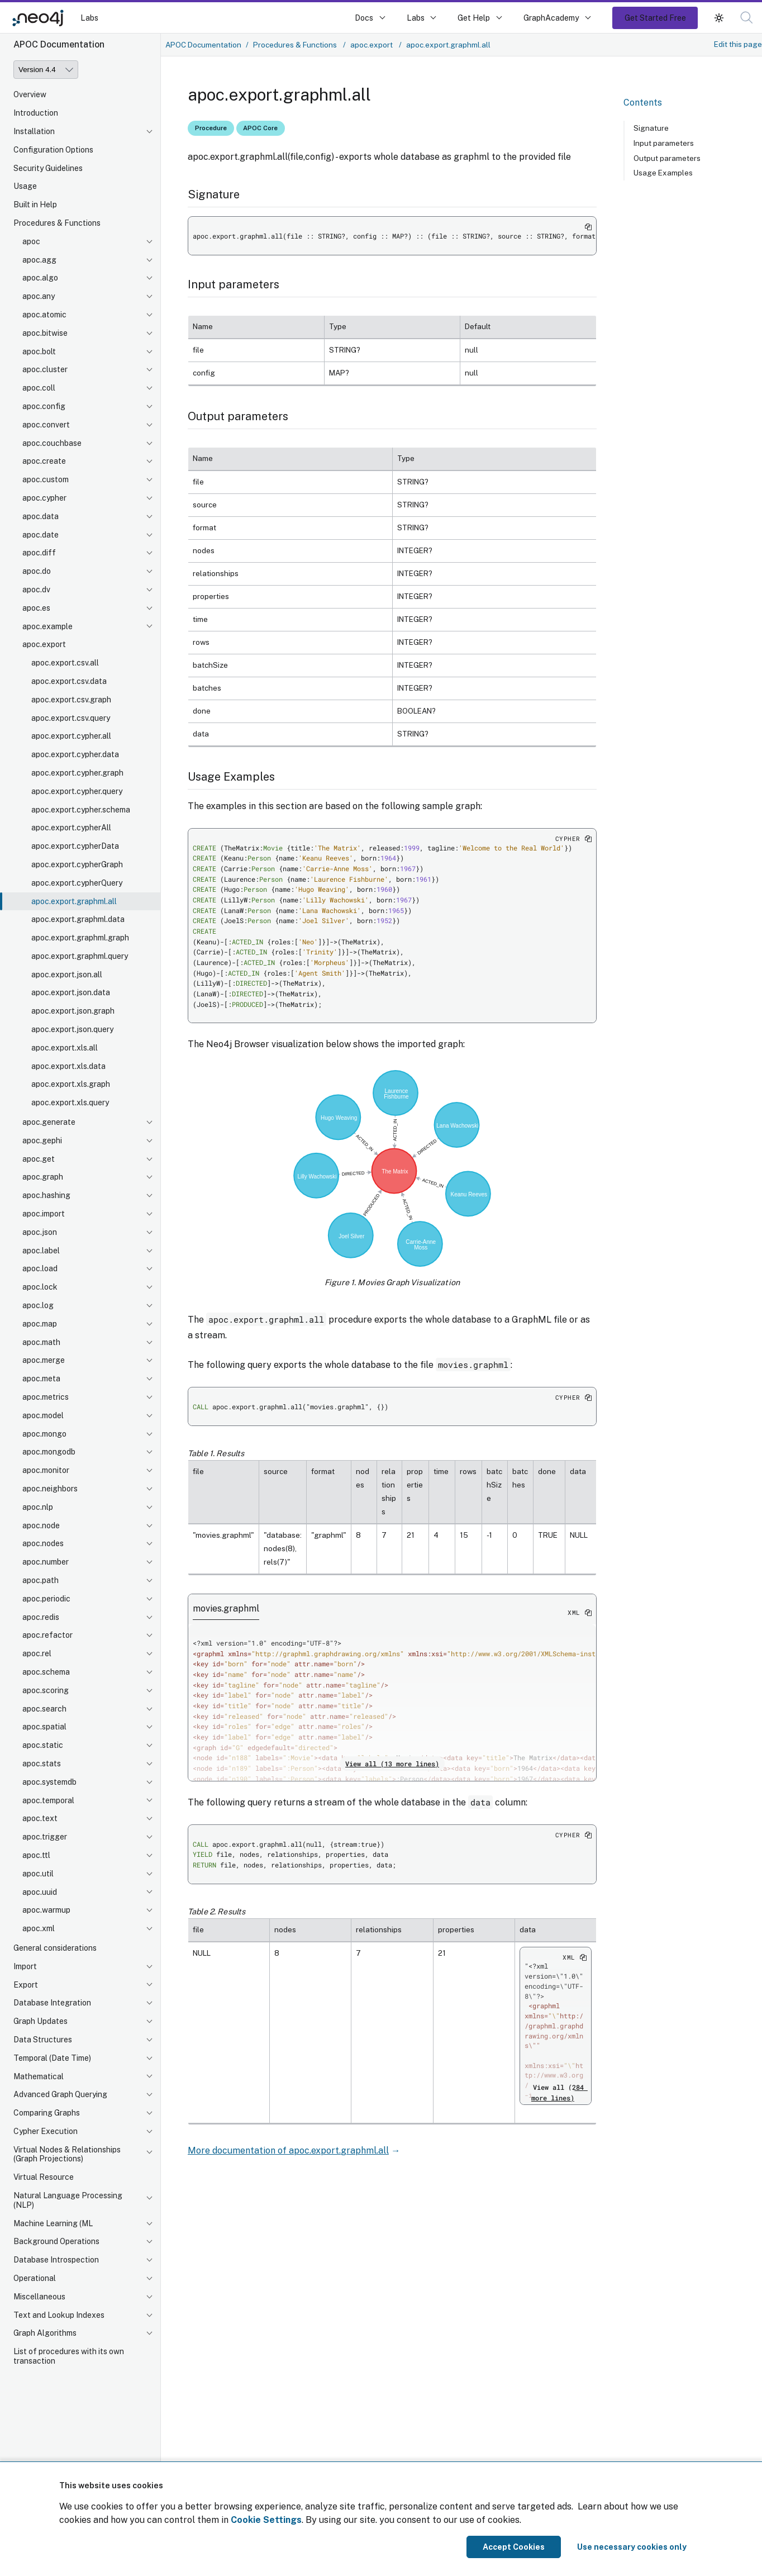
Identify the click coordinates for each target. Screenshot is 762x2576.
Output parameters (667, 158)
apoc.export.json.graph (73, 1010)
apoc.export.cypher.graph (77, 772)
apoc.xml (38, 1928)
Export (25, 1984)
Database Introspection (56, 2259)
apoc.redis (40, 1617)
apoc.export (44, 644)
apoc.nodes (43, 1543)
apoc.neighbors (50, 1488)
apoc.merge (43, 1360)
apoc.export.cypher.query (76, 791)
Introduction (35, 112)
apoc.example (47, 626)
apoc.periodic (46, 1598)
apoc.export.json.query (72, 1029)
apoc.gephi (42, 1140)
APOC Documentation (203, 44)
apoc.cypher (44, 497)
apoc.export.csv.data (69, 681)
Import (25, 1966)
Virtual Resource (43, 2177)
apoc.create (44, 461)
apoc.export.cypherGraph (77, 864)
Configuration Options (53, 149)
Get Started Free (655, 17)
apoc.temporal (48, 1800)
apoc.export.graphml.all (74, 901)
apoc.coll (38, 387)
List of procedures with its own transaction (68, 2356)
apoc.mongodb (48, 1451)
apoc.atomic (44, 314)
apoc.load (40, 1268)
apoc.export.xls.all (64, 1047)
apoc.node (41, 1525)
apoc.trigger (44, 1836)
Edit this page (738, 44)
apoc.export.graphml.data (78, 919)
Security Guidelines (48, 168)
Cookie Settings (266, 2520)
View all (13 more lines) (392, 1763)
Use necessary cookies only (632, 2546)
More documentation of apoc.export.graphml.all (288, 2150)
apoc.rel (36, 1653)
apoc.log (38, 1305)
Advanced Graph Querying (60, 2094)
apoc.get (38, 1158)
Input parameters (664, 143)
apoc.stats (41, 1763)
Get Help (474, 17)
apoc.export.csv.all (65, 662)
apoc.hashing (46, 1195)
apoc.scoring (45, 1690)
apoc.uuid (39, 1892)
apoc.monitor (45, 1470)
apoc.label (41, 1250)
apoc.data (40, 516)
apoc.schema (46, 1671)
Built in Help (35, 204)
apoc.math (41, 1342)
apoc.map (39, 1323)
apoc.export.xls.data (68, 1066)
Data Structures (42, 2039)
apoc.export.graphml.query (79, 956)
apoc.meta (41, 1378)
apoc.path (40, 1580)
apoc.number (45, 1561)
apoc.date (40, 534)
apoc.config (43, 406)
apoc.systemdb (49, 1781)
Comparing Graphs (46, 2112)
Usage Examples (663, 172)
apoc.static (42, 1745)
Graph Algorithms (45, 2332)
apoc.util (38, 1873)
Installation (34, 131)
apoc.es (36, 607)
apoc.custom (45, 479)
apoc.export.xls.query (70, 1102)
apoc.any (38, 296)
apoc (31, 241)
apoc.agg (39, 259)
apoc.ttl (36, 1855)
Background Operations (56, 2241)
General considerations (55, 1947)
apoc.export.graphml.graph (80, 937)
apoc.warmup (46, 1909)
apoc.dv (36, 589)
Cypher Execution (45, 2131)
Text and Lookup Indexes (58, 2315)
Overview (29, 94)
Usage (25, 186)
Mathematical (38, 2076)
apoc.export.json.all (66, 974)
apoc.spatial (44, 1726)
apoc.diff (39, 552)
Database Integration (52, 2002)
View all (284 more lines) (559, 2092)
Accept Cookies (514, 2546)
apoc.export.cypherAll (71, 827)
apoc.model (43, 1415)
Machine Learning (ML (53, 2223)
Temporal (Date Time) (52, 2058)
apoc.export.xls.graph (70, 1084)
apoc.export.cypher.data (75, 754)
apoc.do (36, 571)
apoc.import (43, 1213)
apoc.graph (42, 1176)
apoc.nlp (37, 1507)
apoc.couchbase (52, 443)
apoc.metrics (45, 1396)
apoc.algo (40, 277)
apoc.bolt (39, 351)
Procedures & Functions (57, 222)
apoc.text (40, 1818)
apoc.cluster (45, 369)
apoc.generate (48, 1122)
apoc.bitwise (45, 333)
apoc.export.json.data (70, 992)
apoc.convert (46, 424)
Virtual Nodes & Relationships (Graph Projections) (67, 2154)
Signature (651, 127)
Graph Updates (40, 2021)
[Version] (45, 69)
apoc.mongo (44, 1433)
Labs (89, 17)
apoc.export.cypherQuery (76, 882)
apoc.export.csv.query (70, 718)
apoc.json (39, 1232)
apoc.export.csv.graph (71, 699)
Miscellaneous (39, 2296)
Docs (364, 17)
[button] (746, 17)
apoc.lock (40, 1286)
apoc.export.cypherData (75, 846)
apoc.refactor (47, 1635)
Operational (34, 2278)
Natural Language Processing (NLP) (67, 2200)
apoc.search (44, 1708)
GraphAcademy (551, 17)
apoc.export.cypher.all (71, 735)
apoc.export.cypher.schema (80, 809)
